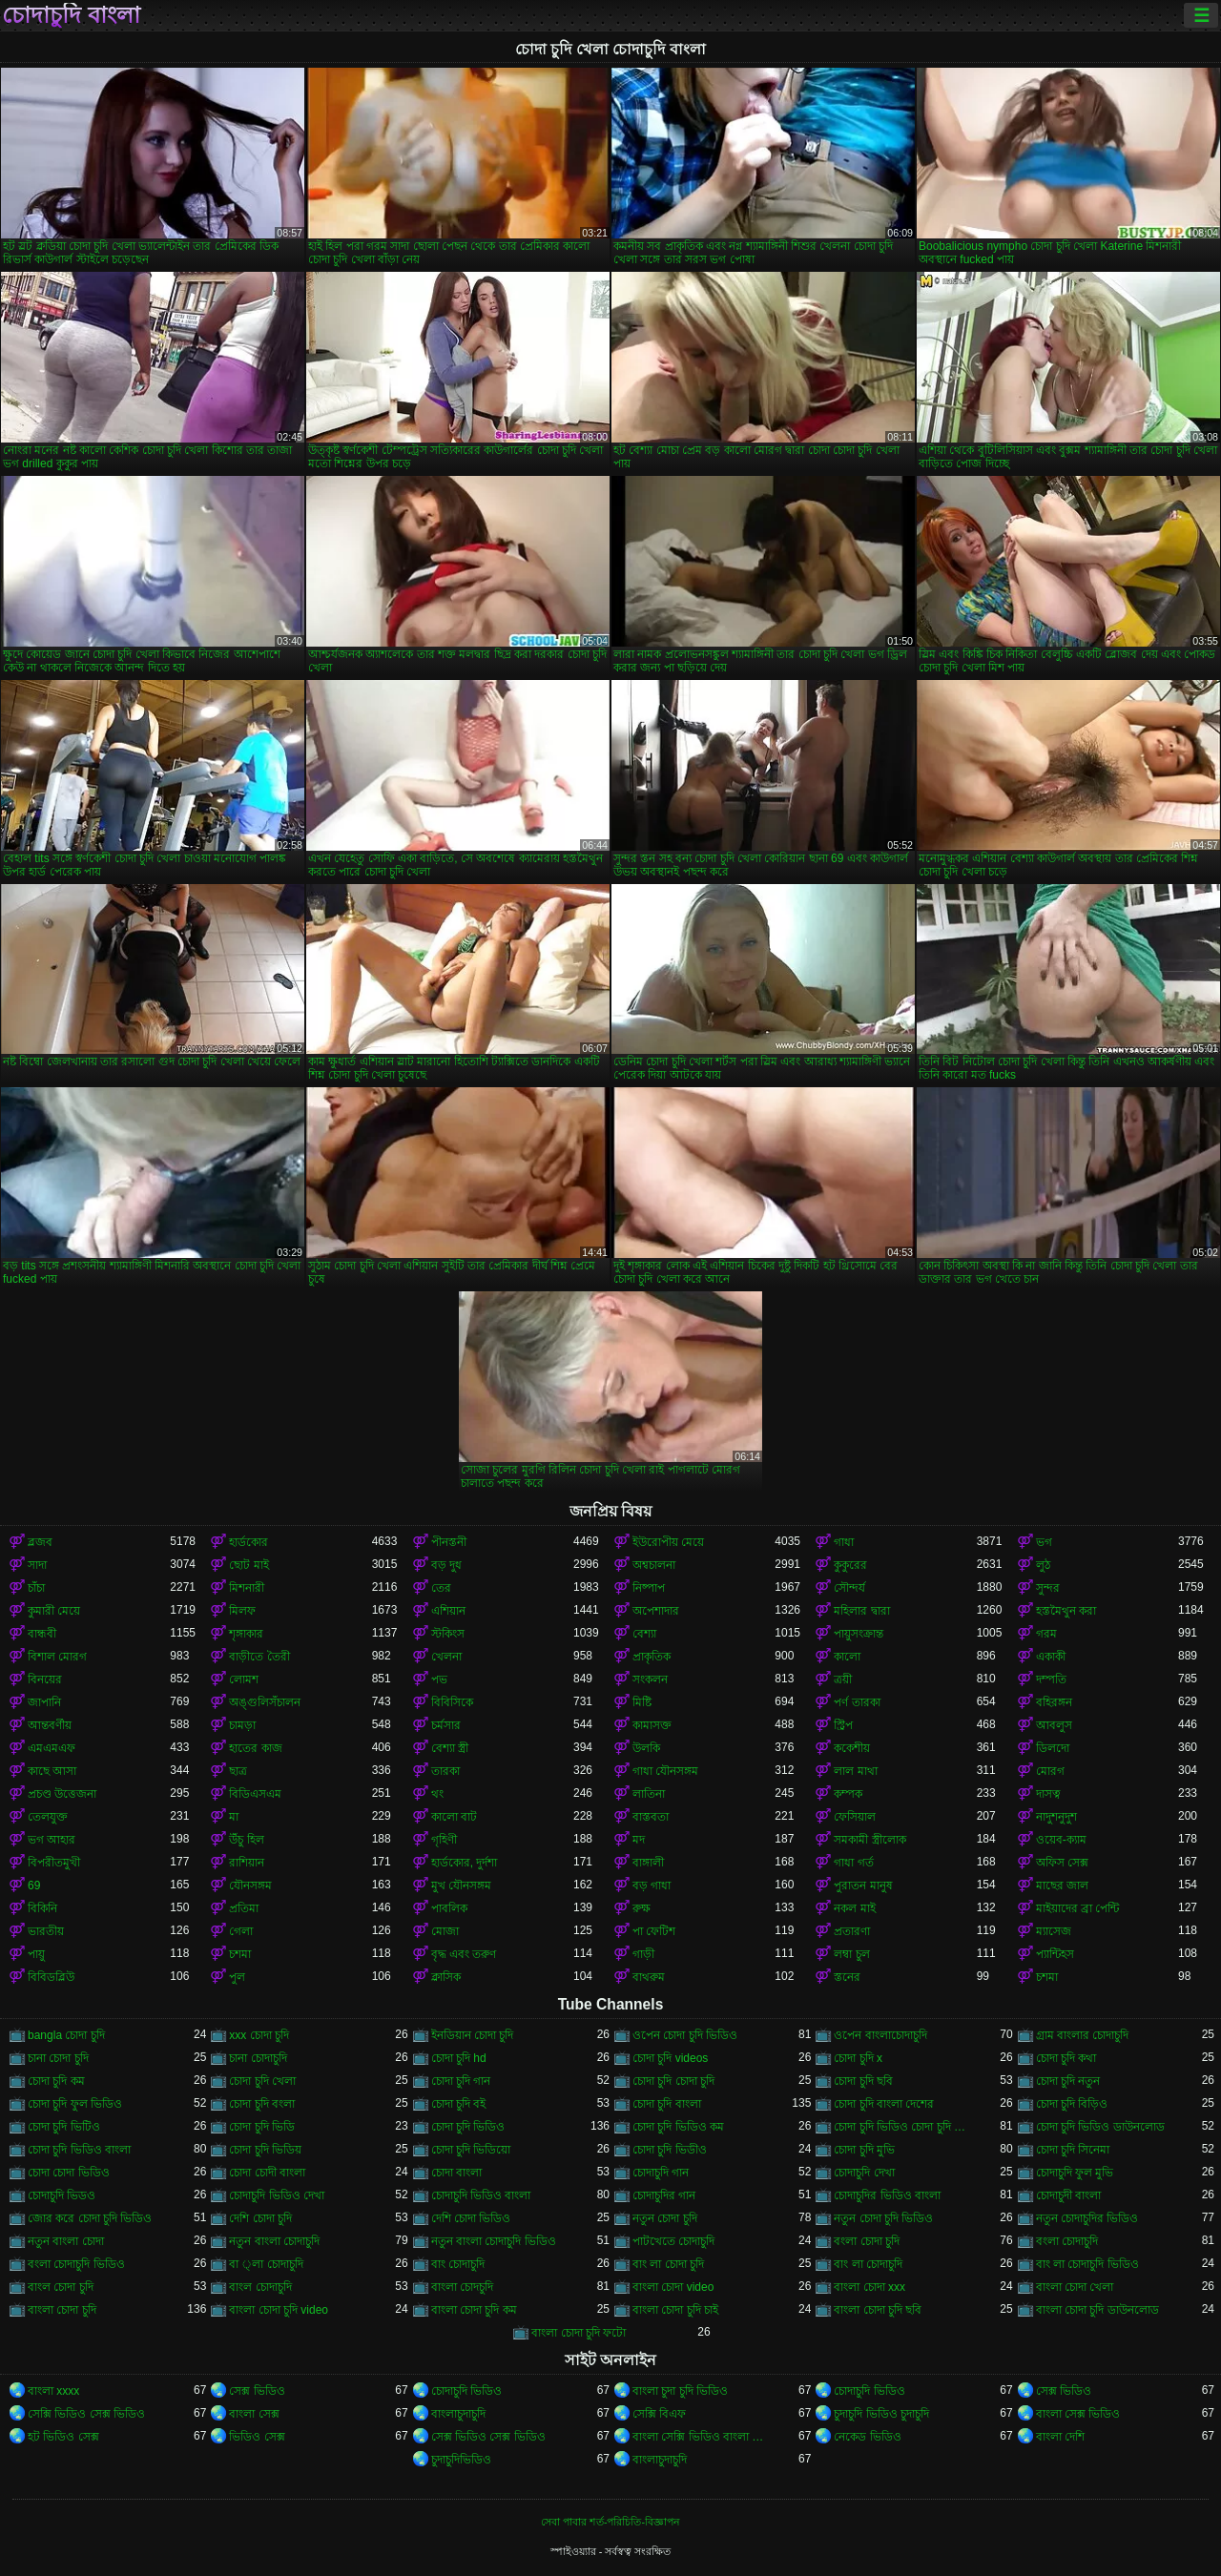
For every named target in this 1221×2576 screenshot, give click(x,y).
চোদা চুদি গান (461, 2081)
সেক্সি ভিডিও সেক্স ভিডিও (86, 2414)
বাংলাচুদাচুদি (458, 2414)
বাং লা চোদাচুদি (868, 2264)
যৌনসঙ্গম (250, 1885)
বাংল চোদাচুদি (260, 2287)
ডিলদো (1052, 1748)
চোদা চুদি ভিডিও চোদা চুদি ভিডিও (905, 2126)
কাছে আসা (52, 1771)
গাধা (844, 1542)
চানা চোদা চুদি (58, 2058)
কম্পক (848, 1794)
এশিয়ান (448, 1611)
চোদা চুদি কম (56, 2081)
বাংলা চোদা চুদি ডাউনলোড (1097, 2310)
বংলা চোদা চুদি (867, 2241)
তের (441, 1588)
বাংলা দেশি (1060, 2436)
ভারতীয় (46, 1931)
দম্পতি (1051, 1679)
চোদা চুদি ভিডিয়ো (471, 2149)
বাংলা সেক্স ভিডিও (1078, 2414)
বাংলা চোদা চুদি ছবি (877, 2310)
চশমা (240, 1954)
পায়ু (36, 1954)
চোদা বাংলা (456, 2172)
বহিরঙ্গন (1054, 1702)
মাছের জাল (1062, 1885)
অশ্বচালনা (653, 1565)
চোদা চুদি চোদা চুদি (673, 2081)
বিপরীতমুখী (54, 1862)
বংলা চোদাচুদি (1067, 2241)
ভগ (1044, 1542)
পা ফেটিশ (653, 1931)
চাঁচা (36, 1588)
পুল (237, 1977)
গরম (1046, 1633)
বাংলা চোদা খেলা (1075, 2287)
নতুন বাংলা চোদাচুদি (274, 2241)
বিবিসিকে (452, 1702)
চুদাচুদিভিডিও (461, 2459)
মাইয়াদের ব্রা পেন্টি (1078, 1908)
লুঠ (1043, 1565)
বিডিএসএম (255, 1794)
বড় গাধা (651, 1885)
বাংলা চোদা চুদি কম (474, 2310)
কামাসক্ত (652, 1725)
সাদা (37, 1565)
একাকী (1051, 1656)
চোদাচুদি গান (660, 2172)
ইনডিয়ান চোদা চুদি (472, 2035)
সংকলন (650, 1679)
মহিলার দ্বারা (861, 1611)
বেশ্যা (644, 1633)
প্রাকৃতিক (651, 1656)
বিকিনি (42, 1908)
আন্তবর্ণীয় (50, 1725)
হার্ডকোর (248, 1542)
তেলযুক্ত (48, 1817)
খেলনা (446, 1656)
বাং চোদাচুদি (458, 2264)
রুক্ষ (641, 1908)
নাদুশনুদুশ (1056, 1817)
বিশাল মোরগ (57, 1656)
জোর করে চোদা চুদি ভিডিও (90, 2218)
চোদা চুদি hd (458, 2058)
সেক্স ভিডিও (256, 2391)
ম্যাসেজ (1053, 1931)
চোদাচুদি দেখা (864, 2172)
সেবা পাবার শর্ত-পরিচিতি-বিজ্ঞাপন (610, 2521)
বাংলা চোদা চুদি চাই (675, 2310)
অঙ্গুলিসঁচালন (264, 1702)
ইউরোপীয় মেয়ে (668, 1542)
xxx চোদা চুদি (259, 2035)
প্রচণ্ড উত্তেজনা (62, 1794)
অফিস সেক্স (1062, 1862)
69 (34, 1885)
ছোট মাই (248, 1565)
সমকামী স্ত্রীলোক (869, 1839)
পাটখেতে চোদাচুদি (673, 2241)
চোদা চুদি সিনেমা (1073, 2149)
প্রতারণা (852, 1931)
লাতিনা (648, 1794)
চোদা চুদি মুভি (864, 2149)
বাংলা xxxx (53, 2391)
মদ (638, 1839)
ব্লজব (40, 1542)
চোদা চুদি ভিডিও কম (678, 2126)
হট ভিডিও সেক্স (63, 2436)
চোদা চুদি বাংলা (666, 2104)
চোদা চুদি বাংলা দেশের (884, 2104)
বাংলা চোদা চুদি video (278, 2310)
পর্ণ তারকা (857, 1702)
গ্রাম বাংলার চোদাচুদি (1082, 2035)
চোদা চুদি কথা (1066, 2058)
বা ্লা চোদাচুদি (265, 2264)
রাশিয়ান (246, 1862)
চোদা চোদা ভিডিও (69, 2172)
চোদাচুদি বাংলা (71, 15)
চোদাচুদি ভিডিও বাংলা (481, 2195)
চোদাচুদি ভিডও (61, 2195)
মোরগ (1050, 1771)
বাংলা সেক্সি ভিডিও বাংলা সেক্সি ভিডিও (703, 2436)
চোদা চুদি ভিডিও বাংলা (79, 2149)
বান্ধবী (42, 1633)
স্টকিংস (448, 1633)
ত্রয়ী (843, 1679)
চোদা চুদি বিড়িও (1072, 2104)
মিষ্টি (642, 1702)
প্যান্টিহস (1055, 1954)
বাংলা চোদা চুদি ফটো (578, 2332)
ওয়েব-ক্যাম (1061, 1839)
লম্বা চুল (851, 1954)
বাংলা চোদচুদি (462, 2287)
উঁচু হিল (246, 1839)
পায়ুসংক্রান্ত (858, 1633)
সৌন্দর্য (849, 1588)
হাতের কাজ (255, 1748)
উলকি (646, 1748)
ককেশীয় (852, 1748)
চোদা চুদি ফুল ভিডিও (75, 2104)
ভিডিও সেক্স (256, 2436)
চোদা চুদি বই (458, 2104)
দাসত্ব (1048, 1794)
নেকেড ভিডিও (867, 2436)
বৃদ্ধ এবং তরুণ (464, 1954)
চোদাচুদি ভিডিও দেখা (276, 2195)
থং (437, 1794)
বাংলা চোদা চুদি (62, 2310)
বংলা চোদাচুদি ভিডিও (76, 2264)
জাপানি (44, 1702)
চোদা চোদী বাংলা (267, 2172)
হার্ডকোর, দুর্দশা (464, 1862)
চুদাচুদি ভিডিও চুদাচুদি (881, 2414)
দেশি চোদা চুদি (260, 2218)
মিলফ (242, 1611)
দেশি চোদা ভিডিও (471, 2218)
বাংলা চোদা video (673, 2287)
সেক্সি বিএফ (659, 2414)
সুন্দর (1048, 1588)
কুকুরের (850, 1565)
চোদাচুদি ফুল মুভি (1075, 2172)
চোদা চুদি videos (670, 2058)
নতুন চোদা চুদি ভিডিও (883, 2218)
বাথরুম (648, 1977)
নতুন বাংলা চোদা (66, 2241)
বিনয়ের (45, 1679)
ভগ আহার (51, 1839)
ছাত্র (238, 1771)
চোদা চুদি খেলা (262, 2081)
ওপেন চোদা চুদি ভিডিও (684, 2035)
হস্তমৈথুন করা (1066, 1611)
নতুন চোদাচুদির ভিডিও (1087, 2218)
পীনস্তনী (448, 1542)
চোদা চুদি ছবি (863, 2081)
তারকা (445, 1771)
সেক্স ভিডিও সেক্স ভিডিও (488, 2436)
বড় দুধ (446, 1565)
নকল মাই (854, 1908)
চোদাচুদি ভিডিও (466, 2391)
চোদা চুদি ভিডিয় (265, 2149)
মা (233, 1817)
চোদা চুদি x (858, 2058)
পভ (439, 1679)
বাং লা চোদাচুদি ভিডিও (1087, 2264)
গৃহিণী (444, 1839)
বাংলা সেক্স (254, 2414)
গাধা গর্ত (853, 1862)
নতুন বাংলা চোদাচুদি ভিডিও (493, 2241)
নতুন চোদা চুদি (664, 2218)
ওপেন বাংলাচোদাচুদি (880, 2035)
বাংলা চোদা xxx (869, 2287)
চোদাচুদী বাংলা (1068, 2195)
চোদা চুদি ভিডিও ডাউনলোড (1100, 2126)
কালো (847, 1656)
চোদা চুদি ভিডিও (468, 2126)
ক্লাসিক (446, 1977)
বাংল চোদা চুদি (60, 2287)
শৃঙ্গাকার (246, 1633)
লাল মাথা (855, 1771)
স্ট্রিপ (843, 1725)
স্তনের (847, 1977)
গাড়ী (643, 1954)
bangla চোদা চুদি (66, 2035)
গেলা (241, 1931)
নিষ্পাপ (648, 1588)
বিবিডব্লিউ (51, 1977)
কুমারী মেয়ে (54, 1611)
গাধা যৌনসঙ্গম (665, 1771)
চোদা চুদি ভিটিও (64, 2126)
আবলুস (1054, 1725)
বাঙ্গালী (648, 1862)
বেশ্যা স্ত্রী (449, 1748)
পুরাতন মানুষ (863, 1885)
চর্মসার (446, 1725)
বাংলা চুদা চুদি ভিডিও (680, 2391)
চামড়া (242, 1725)
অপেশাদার (655, 1611)
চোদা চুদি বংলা (262, 2104)
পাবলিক (449, 1908)
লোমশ (244, 1679)
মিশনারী (246, 1588)
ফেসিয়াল (855, 1817)
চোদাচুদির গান (663, 2195)
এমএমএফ (51, 1748)
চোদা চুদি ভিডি (262, 2126)
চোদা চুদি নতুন (1068, 2081)
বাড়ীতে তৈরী (259, 1656)
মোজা (445, 1931)
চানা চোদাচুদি (257, 2058)
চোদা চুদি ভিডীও (669, 2149)
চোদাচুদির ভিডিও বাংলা (887, 2195)
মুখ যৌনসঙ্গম (461, 1885)
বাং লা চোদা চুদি (668, 2264)
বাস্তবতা (650, 1817)
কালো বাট (454, 1817)
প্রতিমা (244, 1908)
